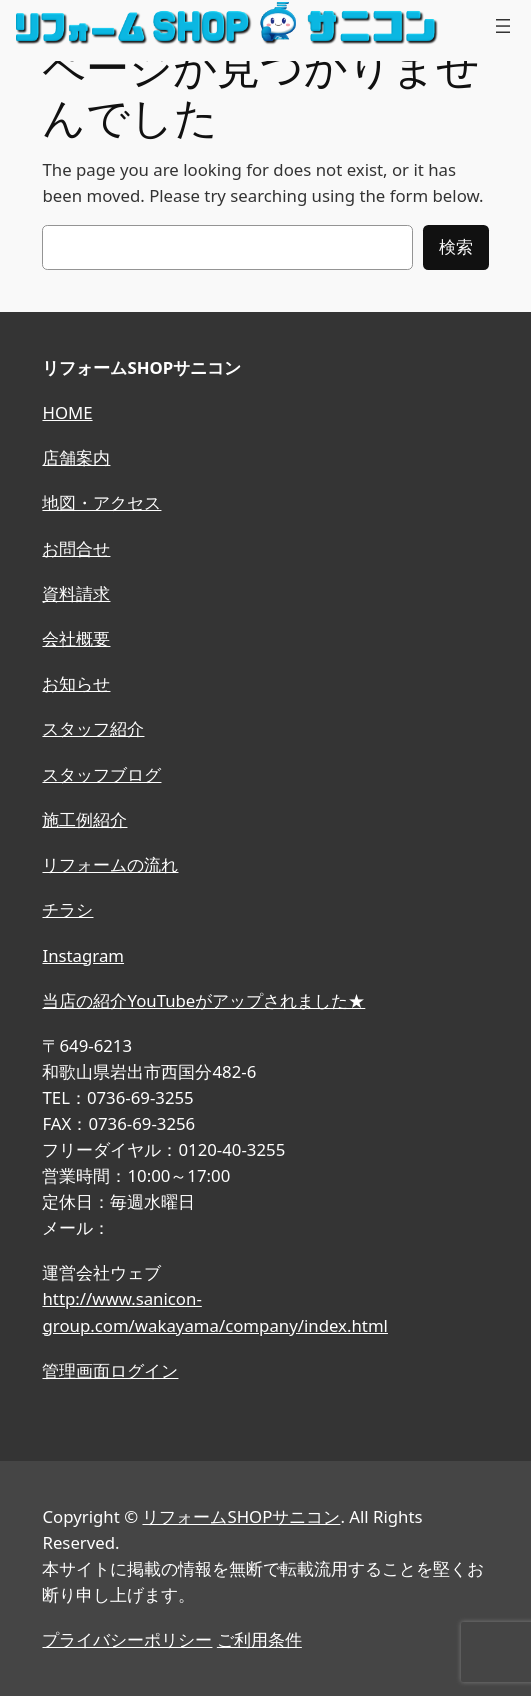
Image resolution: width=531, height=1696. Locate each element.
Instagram (83, 955)
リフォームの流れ (110, 864)
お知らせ (76, 683)
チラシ (67, 909)
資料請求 (76, 593)
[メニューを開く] (503, 26)
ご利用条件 (259, 1639)
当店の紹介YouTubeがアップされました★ (203, 1000)
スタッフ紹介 (93, 728)
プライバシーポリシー (127, 1639)
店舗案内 (76, 457)
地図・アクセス (101, 502)
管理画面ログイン (110, 1370)
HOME (67, 412)
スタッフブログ (101, 774)
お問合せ (76, 548)
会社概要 (76, 638)
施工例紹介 (84, 819)
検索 (456, 246)
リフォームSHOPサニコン (241, 1516)
